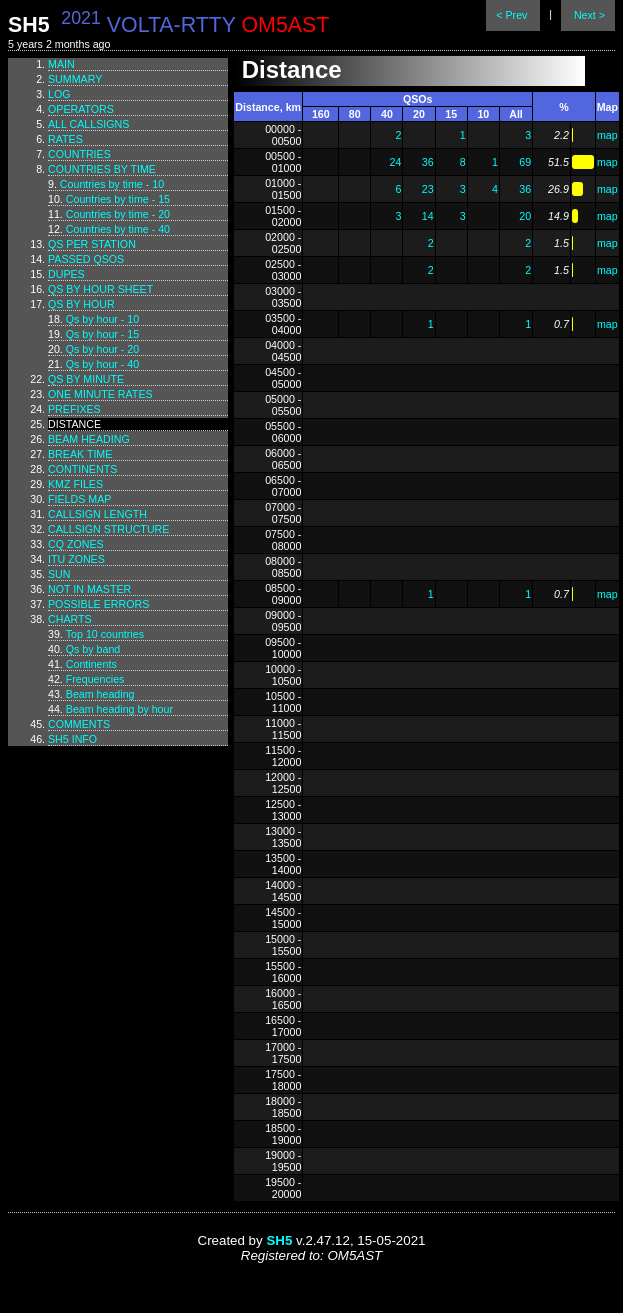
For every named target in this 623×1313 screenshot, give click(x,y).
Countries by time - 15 (118, 199)
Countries (79, 154)
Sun (59, 574)
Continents (82, 469)
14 (428, 216)
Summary (75, 79)
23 (428, 189)
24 (396, 162)
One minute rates (100, 394)
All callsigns (88, 124)
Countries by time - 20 (118, 214)
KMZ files (75, 484)
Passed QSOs (86, 259)
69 (525, 162)
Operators (81, 109)
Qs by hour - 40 (102, 364)
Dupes (66, 274)
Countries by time (102, 169)
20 (525, 216)
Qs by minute (86, 379)
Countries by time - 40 (118, 229)
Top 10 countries (105, 634)
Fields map (79, 499)
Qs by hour (81, 304)
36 (428, 162)
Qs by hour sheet (100, 289)
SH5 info (72, 739)
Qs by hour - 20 (102, 349)
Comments (79, 724)
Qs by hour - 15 (102, 334)
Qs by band (93, 649)
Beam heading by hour (119, 709)
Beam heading (89, 439)
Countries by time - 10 (112, 184)
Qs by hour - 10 (102, 319)
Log (59, 94)
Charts (70, 619)
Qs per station (92, 244)
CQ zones (76, 544)
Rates (65, 139)
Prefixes (74, 409)
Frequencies (95, 679)
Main (61, 64)
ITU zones (76, 559)
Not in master (89, 589)
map (607, 135)
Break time (80, 454)
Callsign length (97, 514)
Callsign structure (108, 529)
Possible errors (98, 604)
